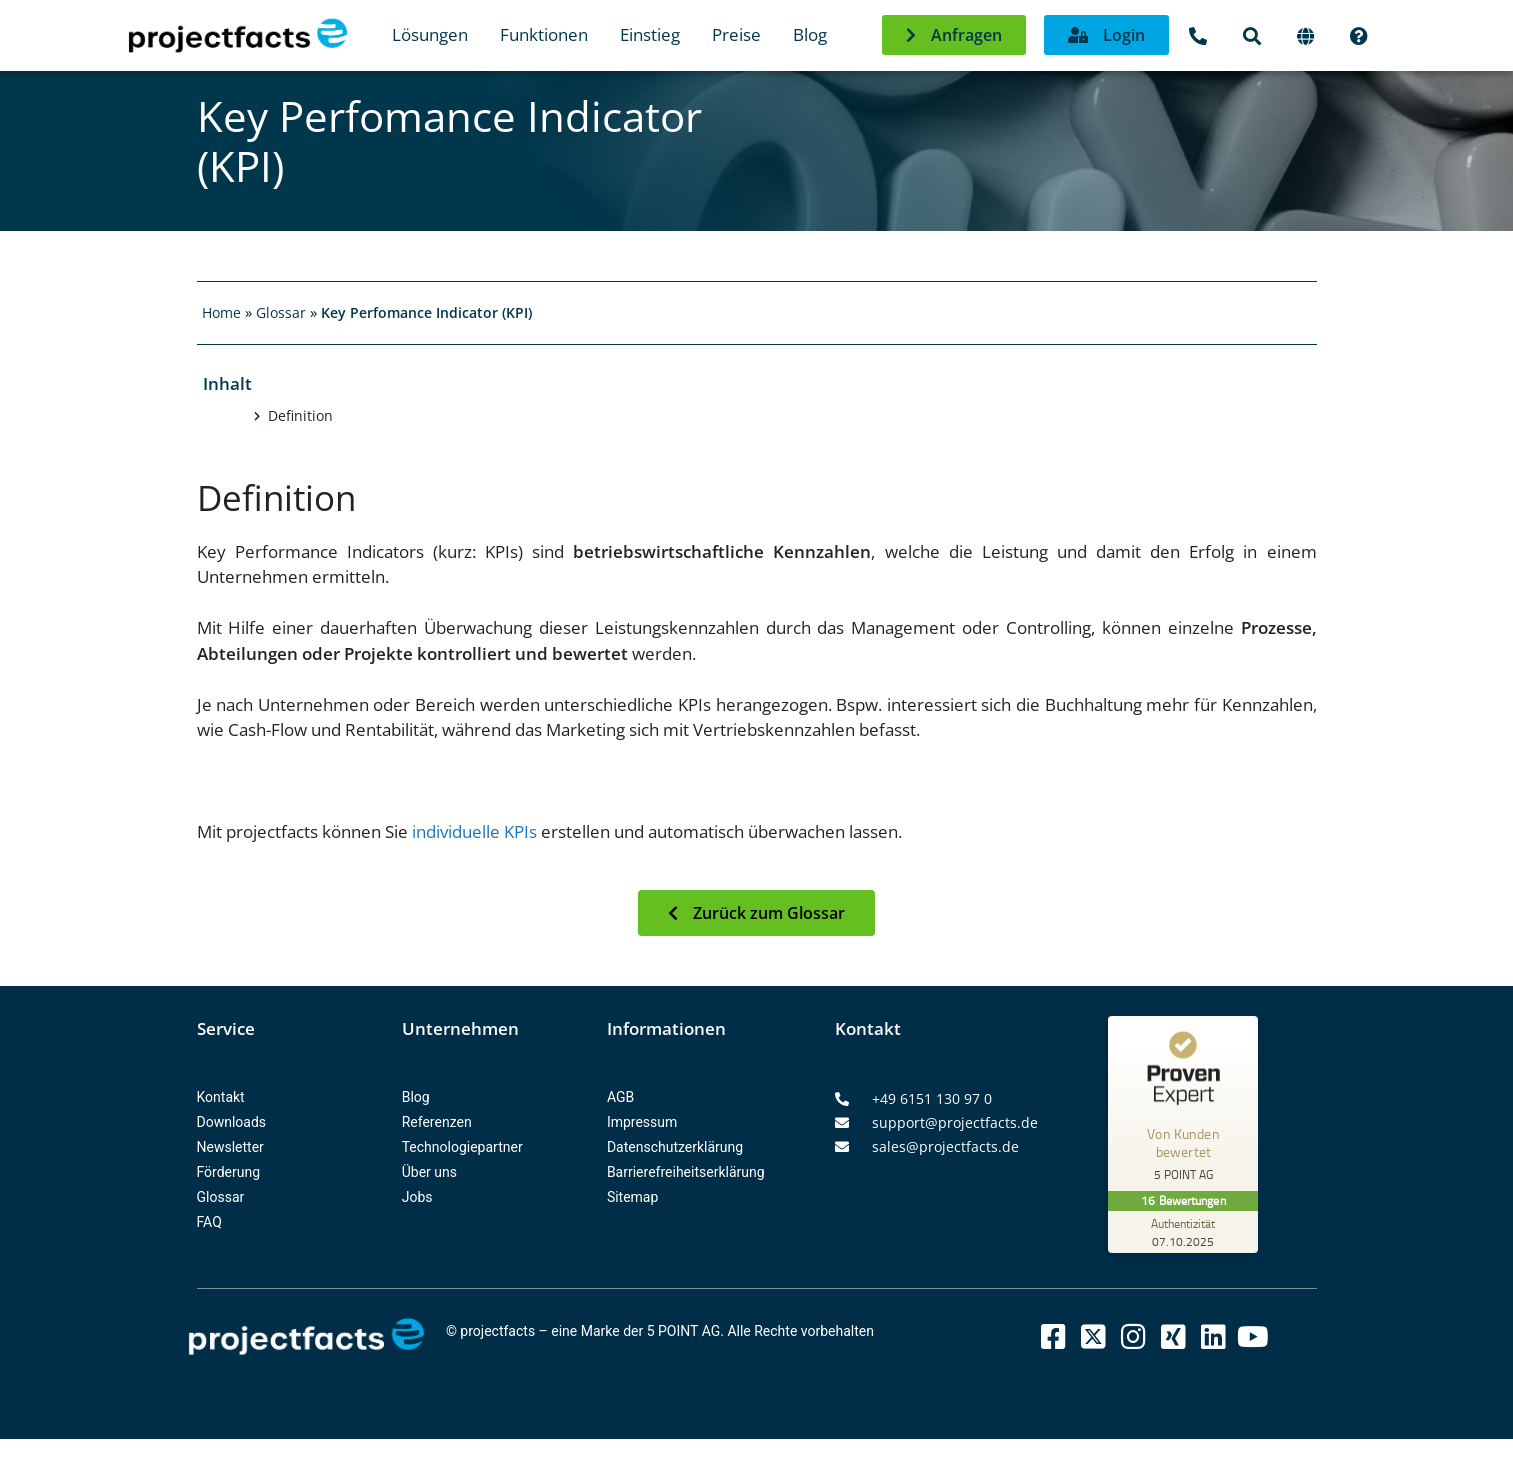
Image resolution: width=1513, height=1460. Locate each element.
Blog (810, 34)
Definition (300, 416)
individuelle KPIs (472, 831)
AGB (620, 1097)
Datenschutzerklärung (675, 1147)
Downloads (232, 1122)
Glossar (281, 312)
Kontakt (221, 1097)
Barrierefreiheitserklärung (686, 1172)
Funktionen (544, 34)
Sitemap (632, 1197)
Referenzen (437, 1122)
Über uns (429, 1172)
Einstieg (650, 34)
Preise (736, 34)
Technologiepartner (462, 1147)
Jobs (417, 1197)
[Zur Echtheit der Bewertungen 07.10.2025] (1183, 1232)
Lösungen (430, 34)
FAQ (209, 1222)
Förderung (229, 1172)
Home (221, 312)
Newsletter (230, 1147)
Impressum (642, 1122)
